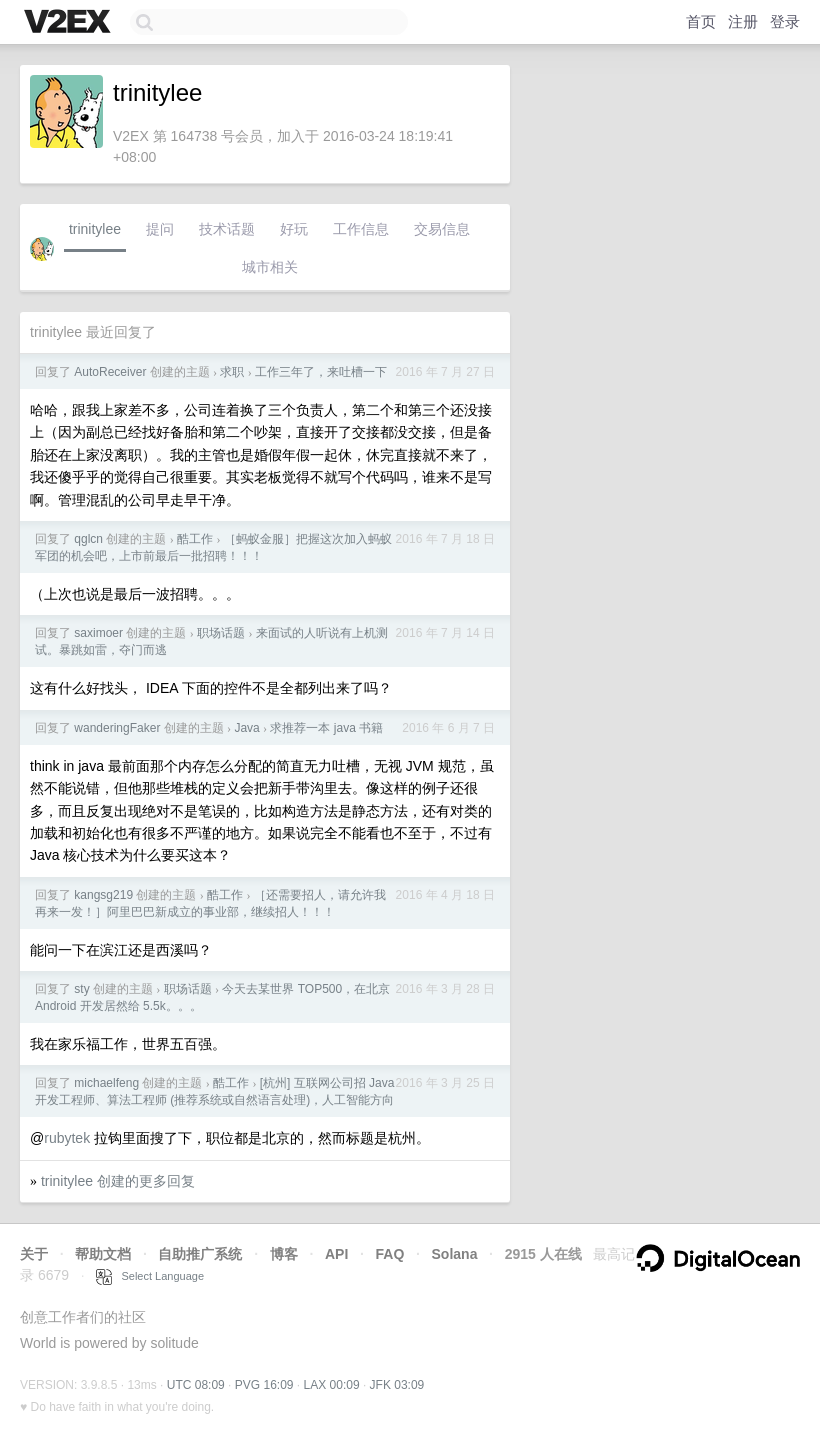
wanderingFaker (117, 728)
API (336, 1254)
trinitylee (95, 229)
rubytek (67, 1138)
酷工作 (195, 539)
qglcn (88, 539)
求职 (232, 372)
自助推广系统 (200, 1254)
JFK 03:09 (397, 1385)
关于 (34, 1254)
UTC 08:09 (196, 1385)
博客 (284, 1254)
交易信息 (442, 229)
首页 (701, 21)
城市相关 (270, 267)
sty (81, 989)
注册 (743, 21)
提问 (160, 229)
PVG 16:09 (264, 1385)
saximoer (98, 633)
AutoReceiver (110, 372)
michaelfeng (106, 1083)
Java (246, 728)
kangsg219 (103, 895)
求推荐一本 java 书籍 (326, 728)
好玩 (294, 229)
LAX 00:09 (332, 1385)
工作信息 (361, 229)
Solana (455, 1254)
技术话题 (227, 229)
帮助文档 (103, 1254)
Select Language (150, 1276)
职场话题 (221, 633)
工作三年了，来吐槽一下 (321, 372)
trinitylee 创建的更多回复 (118, 1181)
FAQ (390, 1254)
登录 (785, 21)
